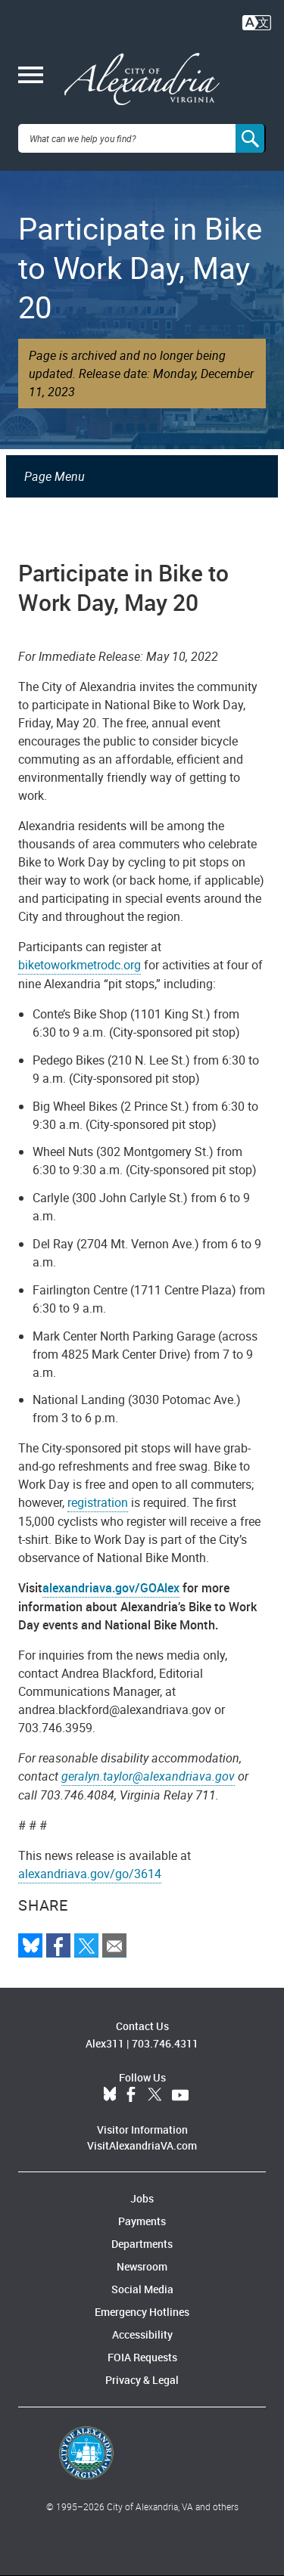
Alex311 (105, 2043)
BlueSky (110, 2095)
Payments (142, 2221)
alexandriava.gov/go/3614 (89, 1873)
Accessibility (142, 2334)
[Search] (251, 138)
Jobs (142, 2198)
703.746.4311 (165, 2043)
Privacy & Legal (142, 2380)
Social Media (142, 2289)
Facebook (131, 2095)
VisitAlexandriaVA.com (142, 2145)
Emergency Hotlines (142, 2312)
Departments (142, 2244)
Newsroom (142, 2266)
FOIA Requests (142, 2357)
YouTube (180, 2095)
